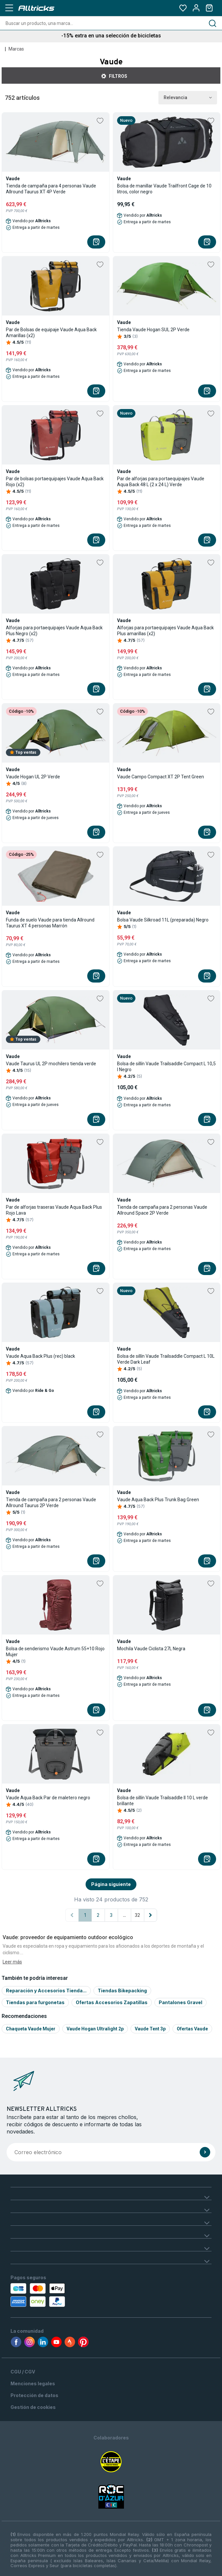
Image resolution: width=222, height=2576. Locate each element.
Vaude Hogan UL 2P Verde (33, 776)
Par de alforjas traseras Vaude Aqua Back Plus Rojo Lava (54, 1210)
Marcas (16, 49)
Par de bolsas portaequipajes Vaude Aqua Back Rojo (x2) (55, 481)
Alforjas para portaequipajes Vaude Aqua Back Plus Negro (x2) (54, 630)
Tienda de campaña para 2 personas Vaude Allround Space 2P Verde (162, 1210)
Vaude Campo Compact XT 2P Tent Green (160, 776)
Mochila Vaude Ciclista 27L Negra (151, 1648)
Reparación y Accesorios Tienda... (46, 1990)
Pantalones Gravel (180, 2002)
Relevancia (188, 98)
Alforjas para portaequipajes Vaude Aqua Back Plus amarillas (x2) (165, 630)
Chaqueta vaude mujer (30, 2028)
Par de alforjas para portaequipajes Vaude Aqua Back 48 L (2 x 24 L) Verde (160, 481)
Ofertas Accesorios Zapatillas (112, 2002)
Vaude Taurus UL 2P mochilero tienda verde (51, 1063)
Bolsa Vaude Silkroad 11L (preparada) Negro (163, 919)
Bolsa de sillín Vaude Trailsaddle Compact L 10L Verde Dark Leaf (165, 1359)
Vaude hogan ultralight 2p (95, 2028)
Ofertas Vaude (192, 2028)
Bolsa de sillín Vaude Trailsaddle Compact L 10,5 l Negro (166, 1066)
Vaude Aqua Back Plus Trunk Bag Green (158, 1499)
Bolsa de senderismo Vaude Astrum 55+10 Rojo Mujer (55, 1651)
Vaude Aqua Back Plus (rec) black (40, 1356)
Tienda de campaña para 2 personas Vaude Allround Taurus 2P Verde (51, 1502)
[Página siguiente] (150, 1915)
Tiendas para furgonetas (35, 2002)
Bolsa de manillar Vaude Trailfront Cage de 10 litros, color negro (164, 188)
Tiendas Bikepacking (122, 1990)
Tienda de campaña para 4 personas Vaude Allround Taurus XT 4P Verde (51, 188)
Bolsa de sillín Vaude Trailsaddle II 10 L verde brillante (162, 1800)
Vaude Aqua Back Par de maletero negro (48, 1797)
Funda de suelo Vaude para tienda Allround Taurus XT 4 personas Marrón (50, 922)
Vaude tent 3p (150, 2028)
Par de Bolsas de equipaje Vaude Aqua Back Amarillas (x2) (51, 332)
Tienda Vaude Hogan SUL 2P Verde (153, 329)
